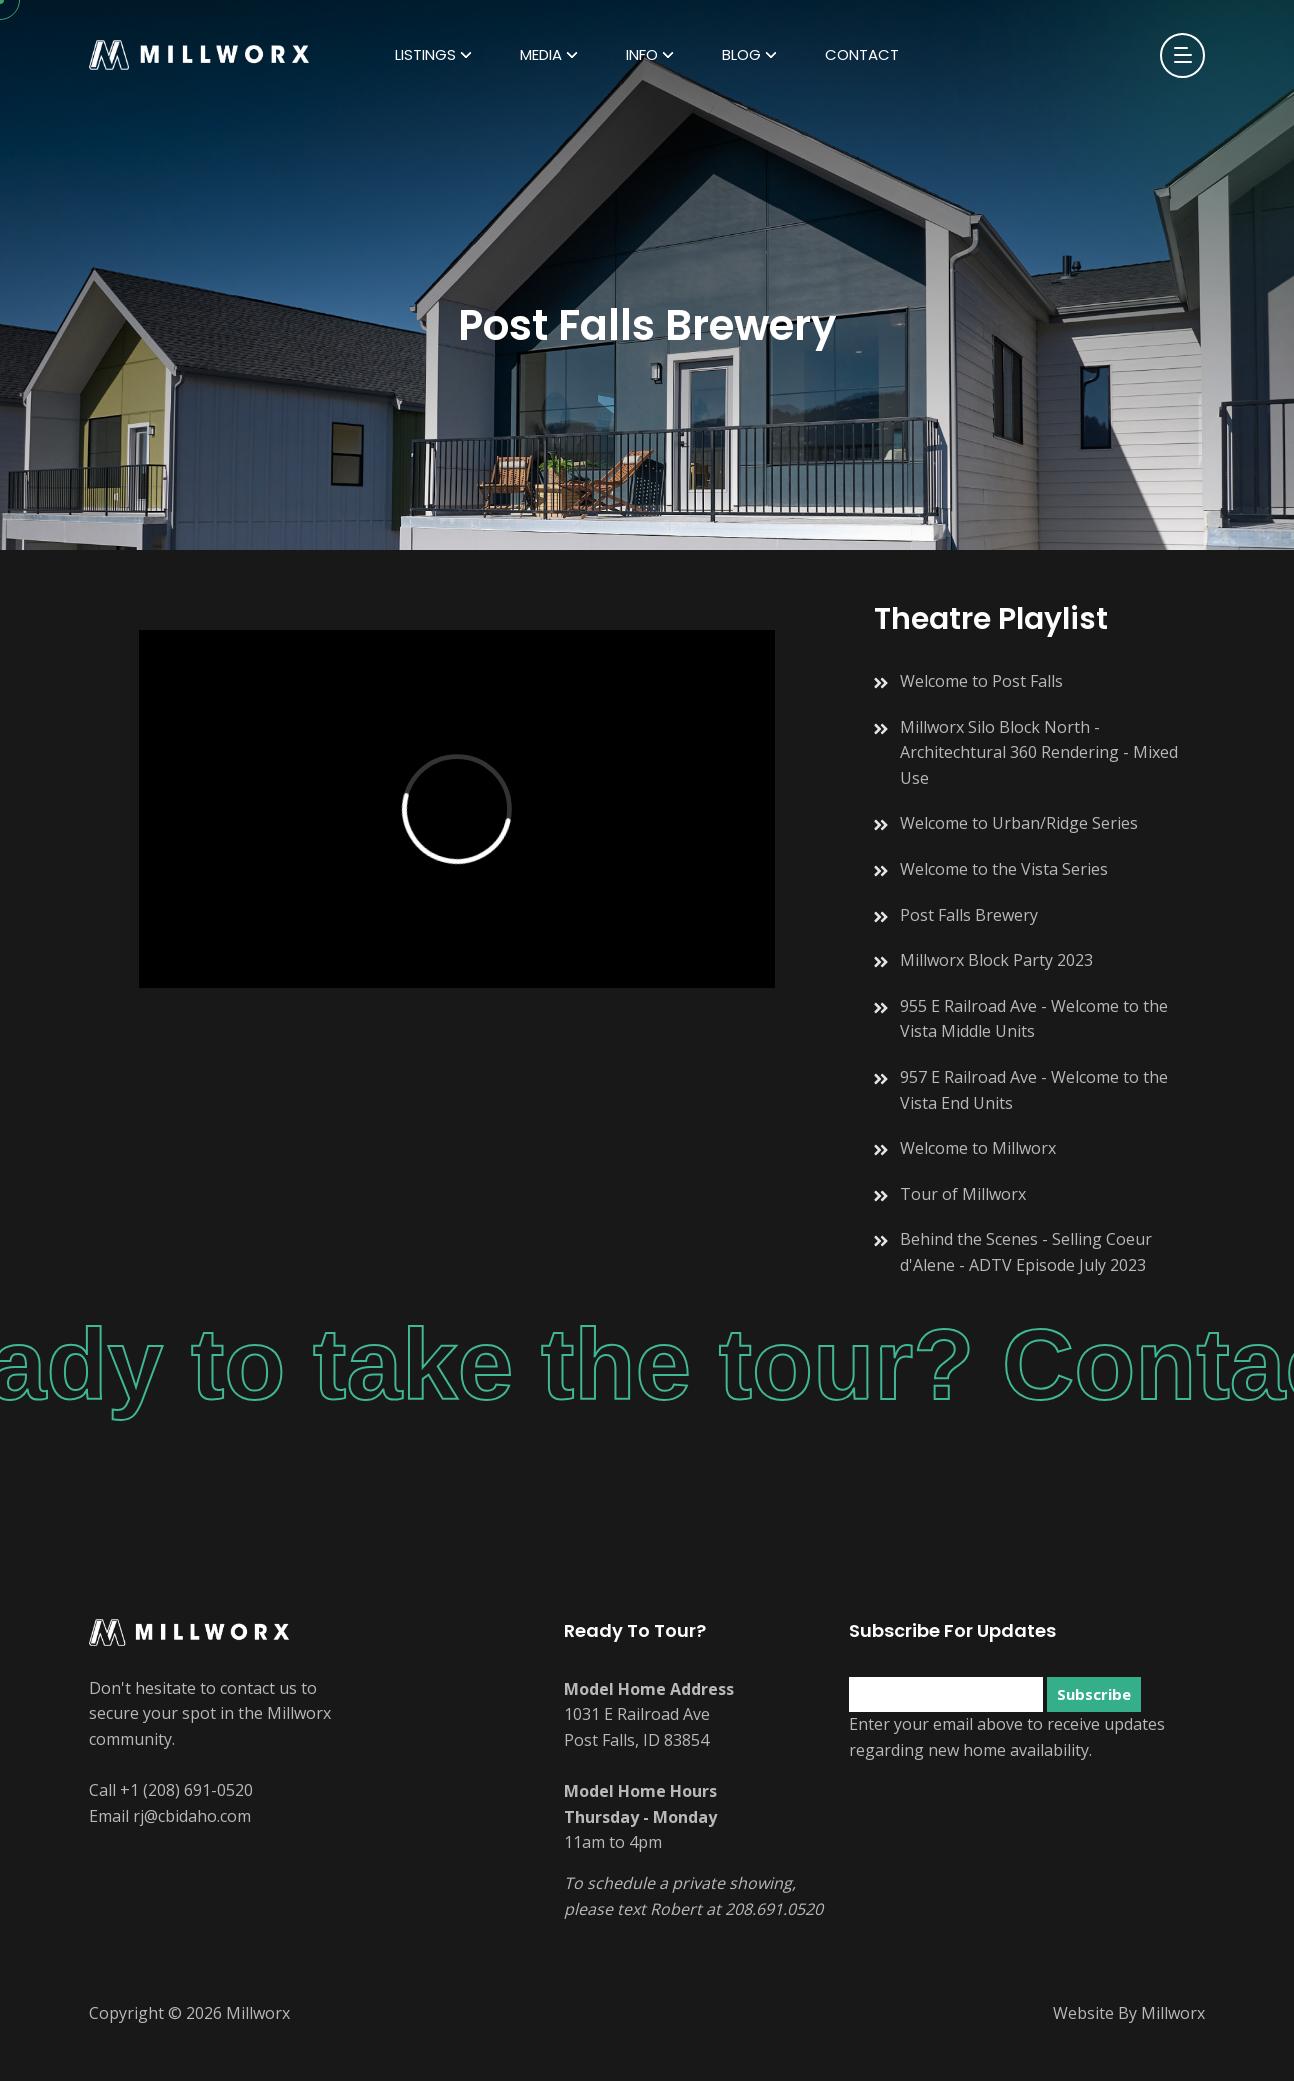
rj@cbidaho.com (192, 1816)
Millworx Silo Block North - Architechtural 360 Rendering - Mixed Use (1039, 752)
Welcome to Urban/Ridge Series (1019, 823)
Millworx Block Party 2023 (996, 960)
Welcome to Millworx (978, 1148)
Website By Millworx (1129, 2013)
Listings (425, 54)
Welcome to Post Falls (981, 681)
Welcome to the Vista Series (1004, 869)
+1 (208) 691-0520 (186, 1790)
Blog (741, 54)
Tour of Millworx (963, 1194)
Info (642, 54)
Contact (862, 54)
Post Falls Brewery (969, 915)
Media (541, 54)
